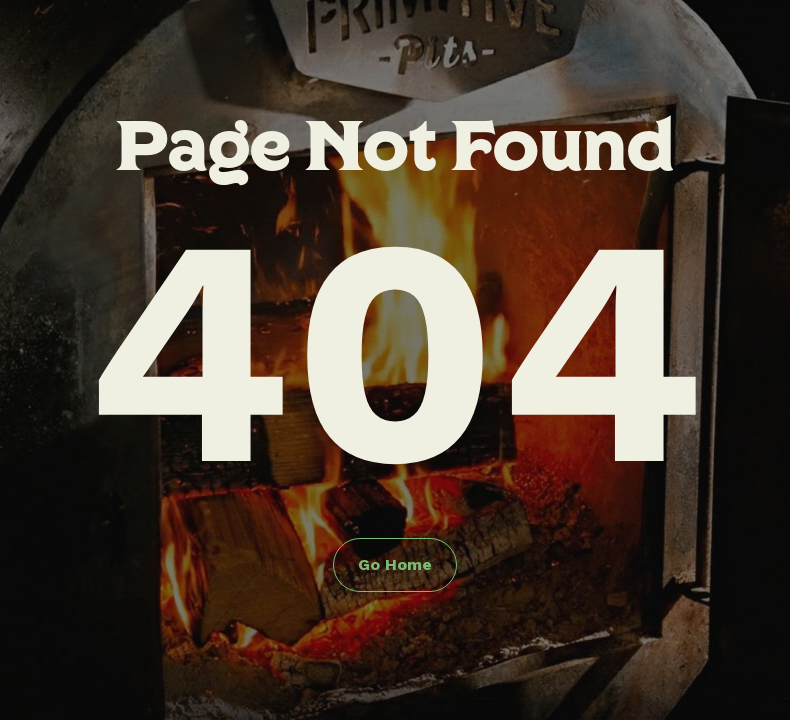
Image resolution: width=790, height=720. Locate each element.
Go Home (395, 564)
